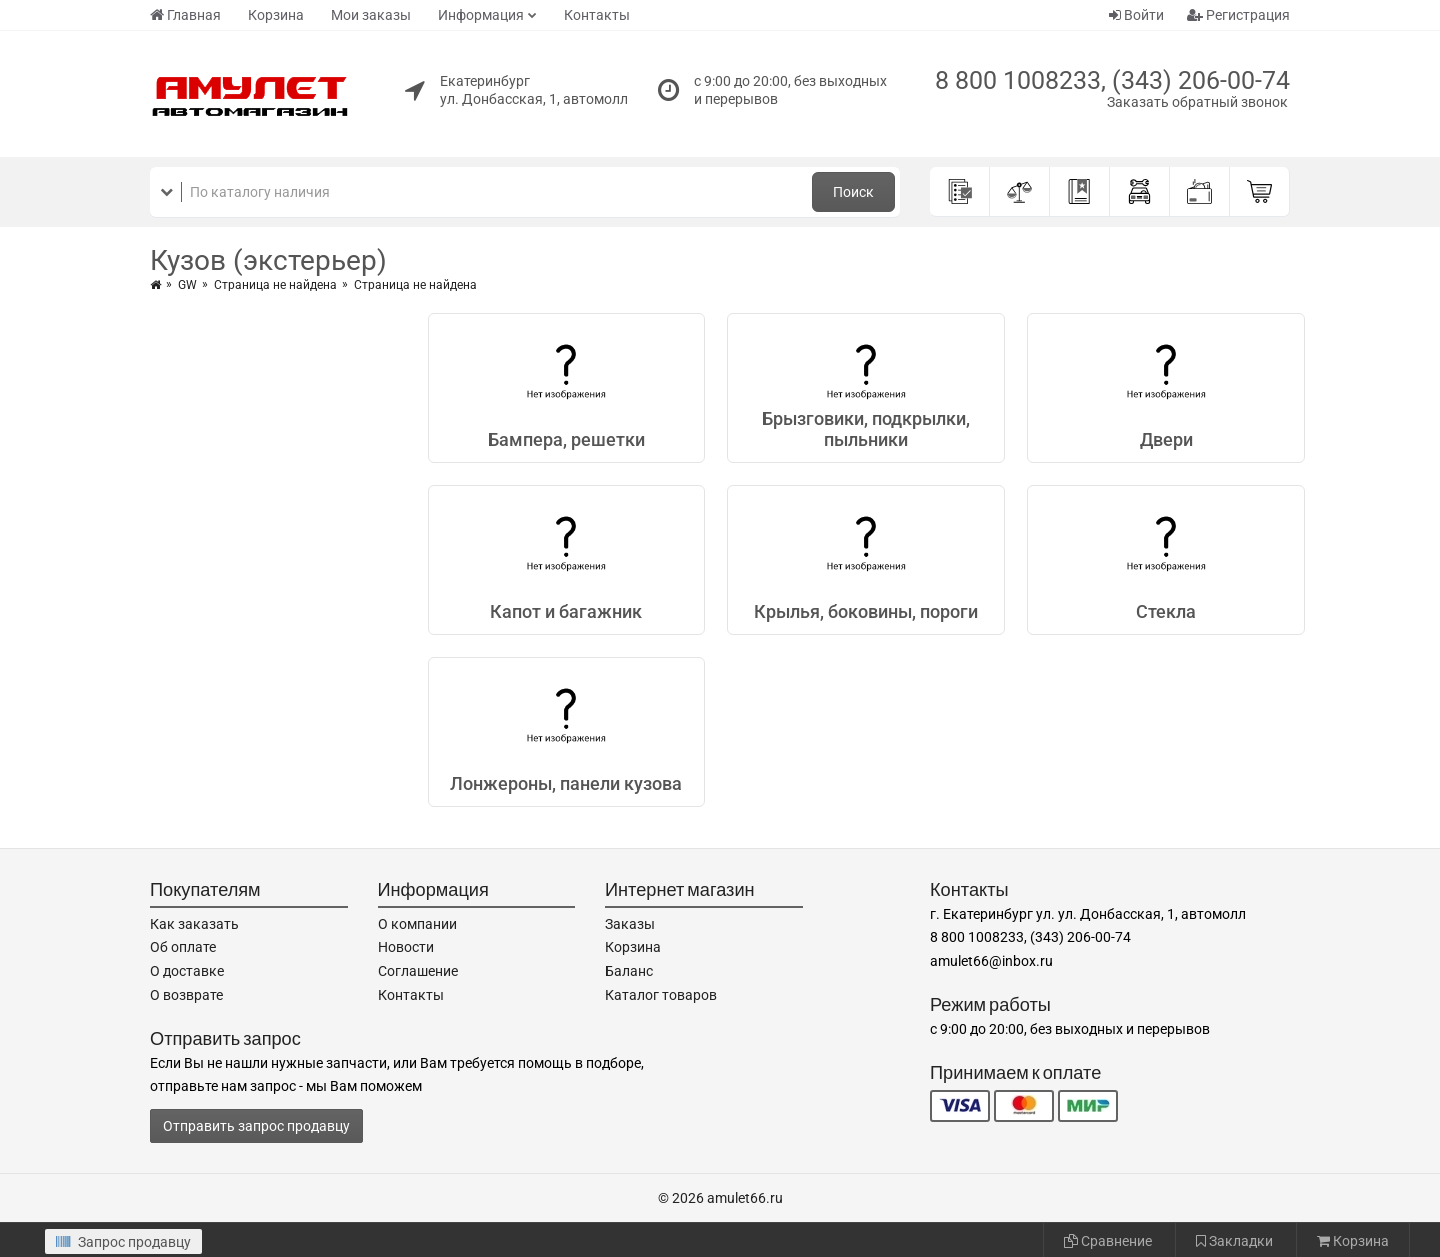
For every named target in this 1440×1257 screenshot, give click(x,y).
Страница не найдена (275, 285)
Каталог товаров (661, 995)
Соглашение (418, 971)
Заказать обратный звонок (1197, 102)
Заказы (630, 924)
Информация (481, 15)
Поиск (853, 192)
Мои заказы (371, 15)
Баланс (629, 971)
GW (187, 285)
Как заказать (194, 924)
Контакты (597, 15)
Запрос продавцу (123, 1242)
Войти (1136, 15)
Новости (406, 947)
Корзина (276, 15)
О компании (417, 924)
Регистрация (1238, 15)
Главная (185, 15)
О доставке (187, 971)
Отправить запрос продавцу (256, 1126)
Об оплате (183, 947)
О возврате (186, 995)
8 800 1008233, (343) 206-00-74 (1112, 80)
